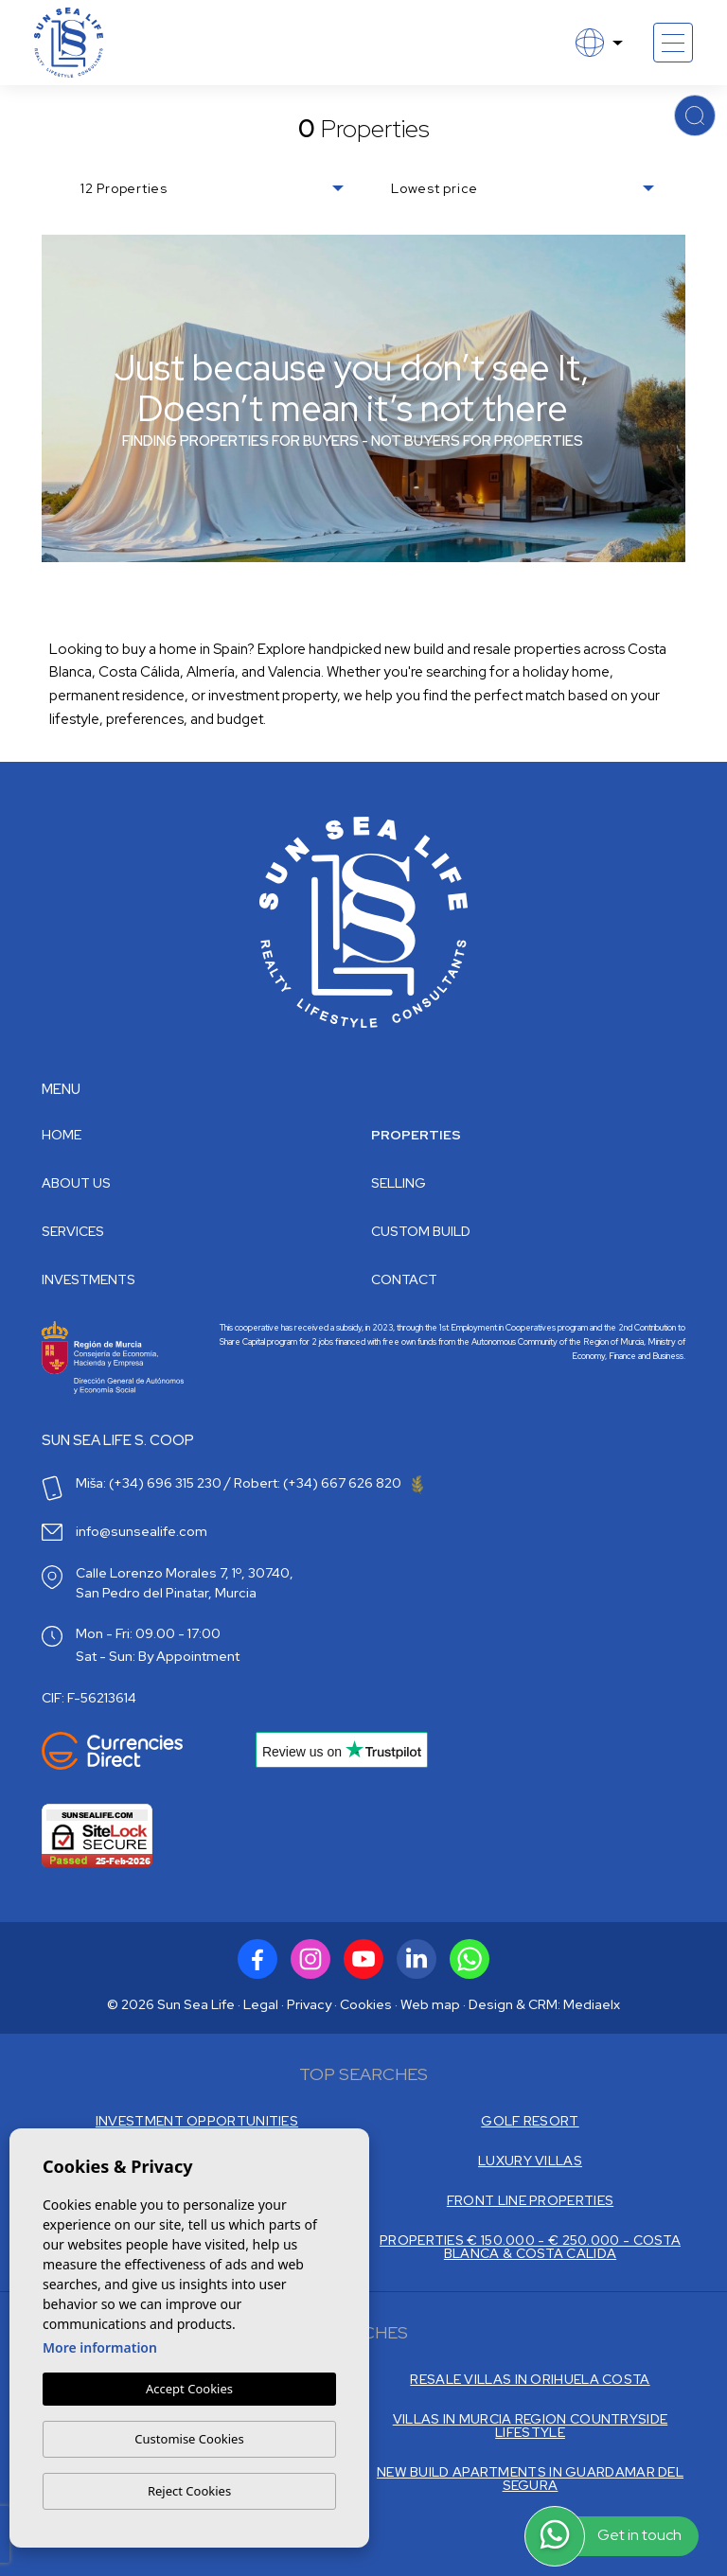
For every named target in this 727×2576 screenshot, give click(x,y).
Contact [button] (404, 1279)
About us (76, 1182)
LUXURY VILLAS (530, 2160)
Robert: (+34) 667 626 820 (328, 1482)
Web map (430, 2004)
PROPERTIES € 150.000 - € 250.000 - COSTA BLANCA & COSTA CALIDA (530, 2246)
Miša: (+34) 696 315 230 (149, 1482)
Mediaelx (591, 2004)
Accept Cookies (189, 2388)
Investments (88, 1279)
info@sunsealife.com (141, 1531)
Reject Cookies (189, 2490)
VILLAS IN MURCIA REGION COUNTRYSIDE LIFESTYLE (530, 2425)
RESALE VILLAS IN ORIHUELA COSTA (529, 2379)
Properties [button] (416, 1134)
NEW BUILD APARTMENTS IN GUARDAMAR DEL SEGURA (530, 2478)
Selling (398, 1182)
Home (61, 1134)
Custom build (420, 1231)
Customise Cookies (188, 2438)
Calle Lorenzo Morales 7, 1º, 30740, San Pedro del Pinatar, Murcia (184, 1582)
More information (100, 2347)
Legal (260, 2004)
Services (73, 1231)
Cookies (366, 2004)
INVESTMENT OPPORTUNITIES (197, 2120)
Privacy (309, 2004)
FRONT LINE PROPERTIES (530, 2200)
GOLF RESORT (529, 2120)
